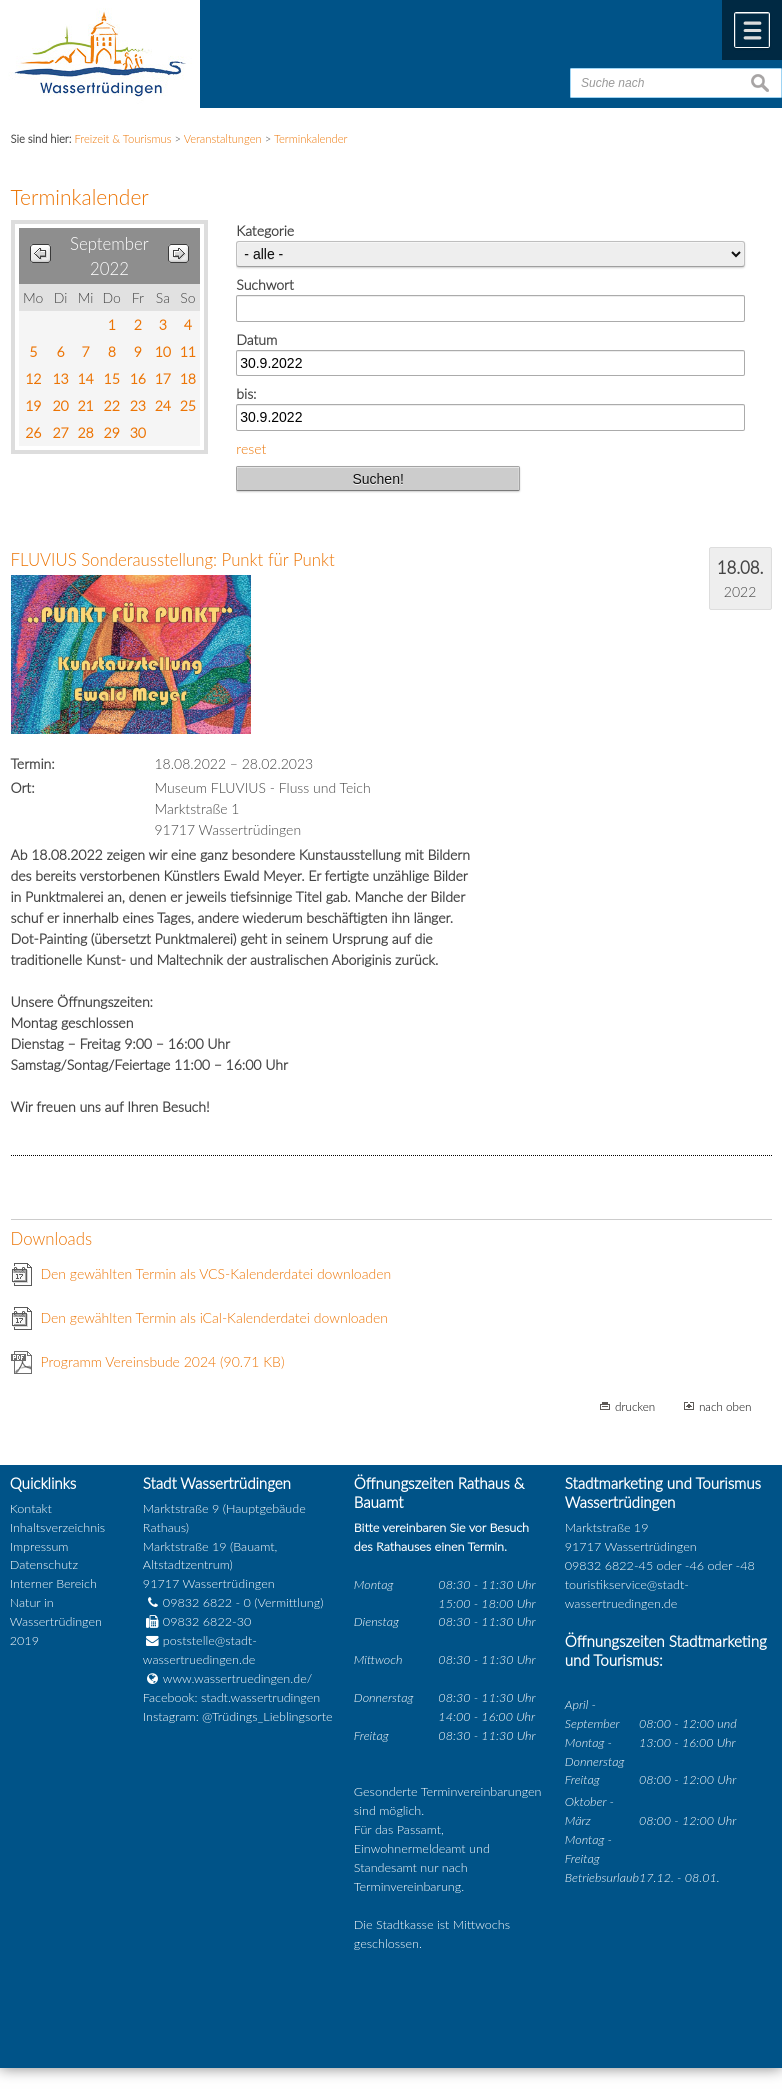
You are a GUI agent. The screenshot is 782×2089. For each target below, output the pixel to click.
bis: (246, 393)
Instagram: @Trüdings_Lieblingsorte (238, 1716)
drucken (635, 1406)
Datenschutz (44, 1564)
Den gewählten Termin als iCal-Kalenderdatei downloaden (215, 1317)
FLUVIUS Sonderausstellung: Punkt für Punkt (173, 559)
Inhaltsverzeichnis (57, 1527)
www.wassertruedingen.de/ (237, 1678)
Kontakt (31, 1508)
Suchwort (264, 284)
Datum (256, 339)
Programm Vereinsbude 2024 (163, 1361)
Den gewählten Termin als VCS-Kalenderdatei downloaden (216, 1273)
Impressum (39, 1546)
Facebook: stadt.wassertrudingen (231, 1697)
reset (251, 448)
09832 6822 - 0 (197, 1602)
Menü (752, 30)
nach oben (725, 1406)
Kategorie (265, 230)
